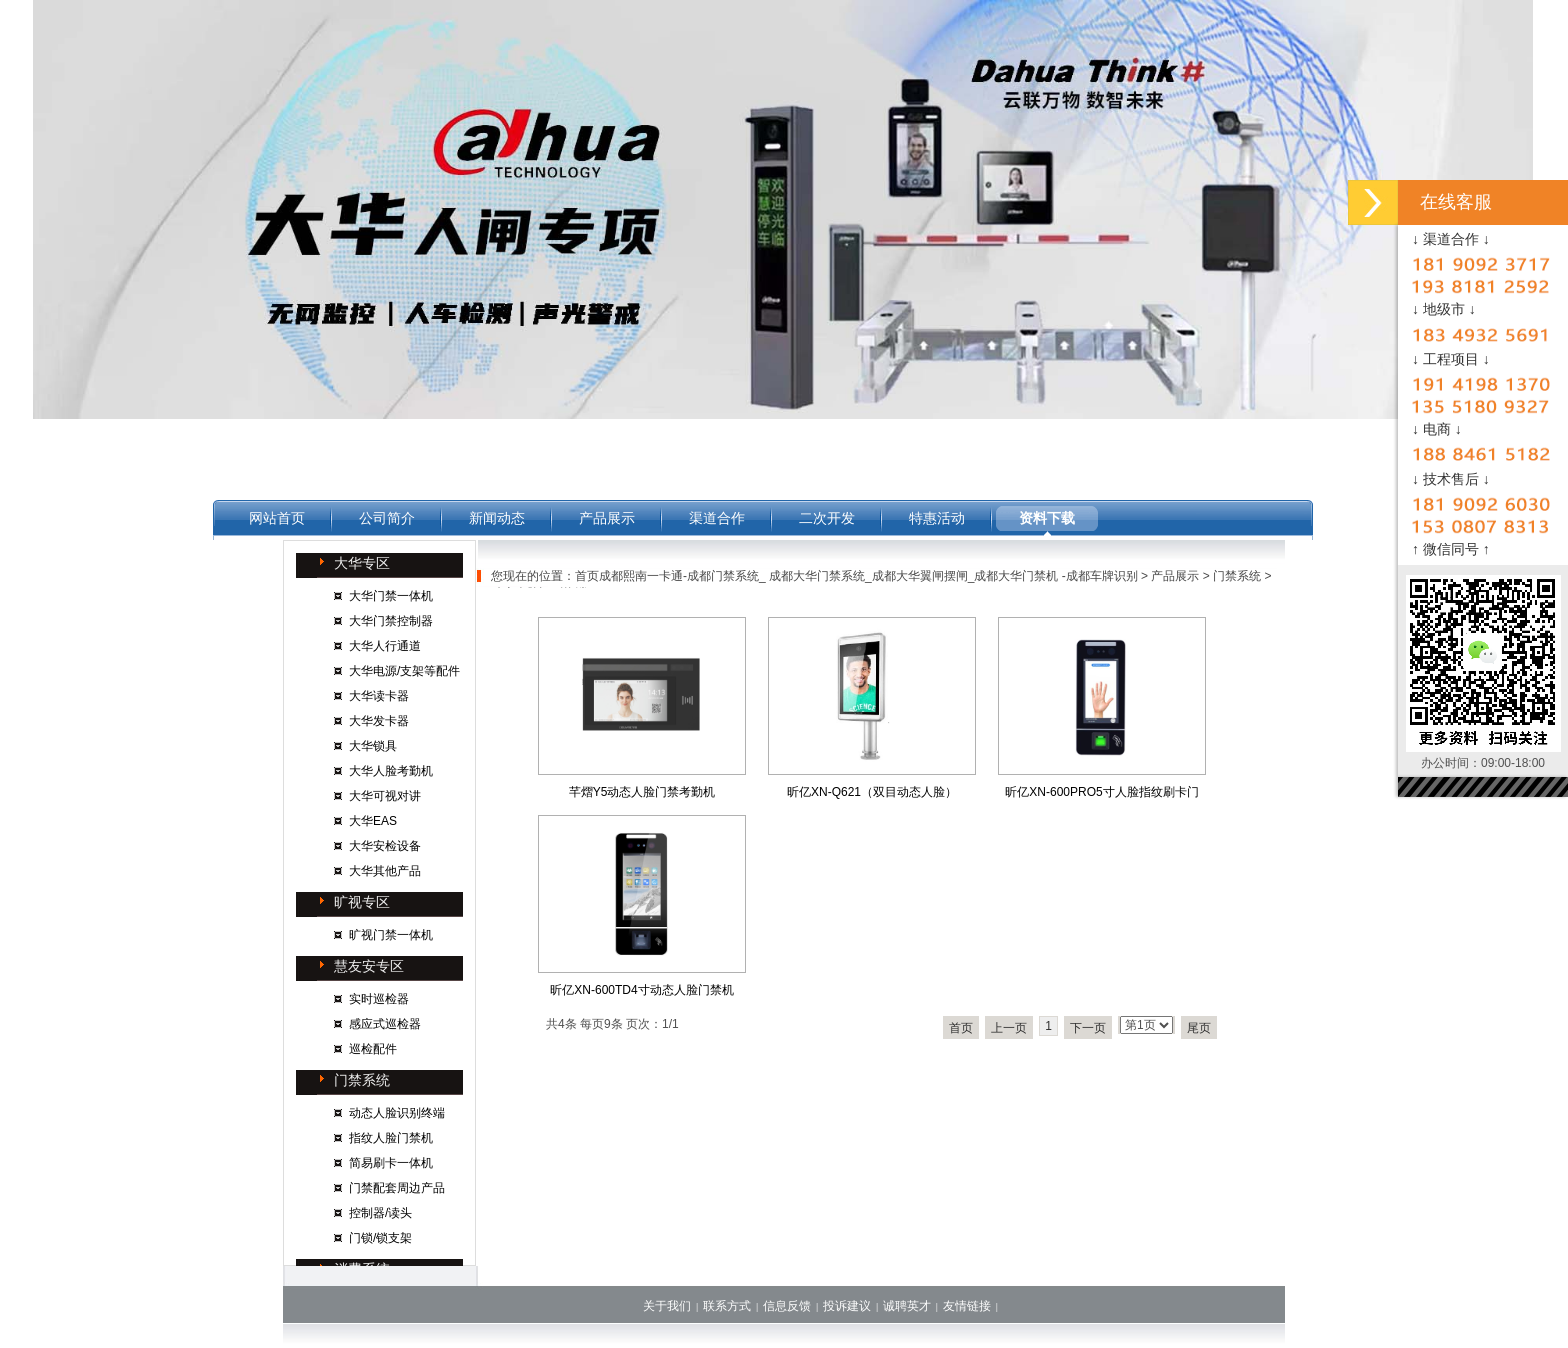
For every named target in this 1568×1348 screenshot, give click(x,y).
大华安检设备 (385, 846)
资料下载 (1047, 518)
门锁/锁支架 (380, 1238)
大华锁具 (373, 746)
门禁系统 (1237, 576)
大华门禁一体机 (391, 596)
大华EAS (373, 821)
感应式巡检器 (385, 1024)
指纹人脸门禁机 (391, 1138)
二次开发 (827, 518)
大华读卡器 (379, 696)
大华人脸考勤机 (391, 771)
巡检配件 (373, 1049)
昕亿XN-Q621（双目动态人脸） (872, 792)
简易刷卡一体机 (391, 1163)
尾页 (1199, 1028)
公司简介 (387, 518)
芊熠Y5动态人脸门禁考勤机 (642, 792)
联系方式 (727, 1306)
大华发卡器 (379, 721)
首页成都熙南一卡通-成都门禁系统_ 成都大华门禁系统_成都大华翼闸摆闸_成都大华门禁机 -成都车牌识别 (856, 576)
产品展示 (607, 518)
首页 (961, 1028)
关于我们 (667, 1306)
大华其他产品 (385, 871)
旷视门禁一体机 (391, 935)
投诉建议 (847, 1306)
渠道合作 (717, 518)
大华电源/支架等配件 (404, 671)
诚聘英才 (907, 1306)
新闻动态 (497, 518)
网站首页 (277, 518)
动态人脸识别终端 (397, 1113)
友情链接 (967, 1306)
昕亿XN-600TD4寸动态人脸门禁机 (641, 990)
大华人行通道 (385, 646)
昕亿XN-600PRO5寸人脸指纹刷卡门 (1101, 792)
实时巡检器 (379, 999)
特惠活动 (937, 518)
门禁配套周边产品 (397, 1188)
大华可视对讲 (385, 796)
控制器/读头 (380, 1213)
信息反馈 (787, 1306)
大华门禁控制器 (391, 621)
